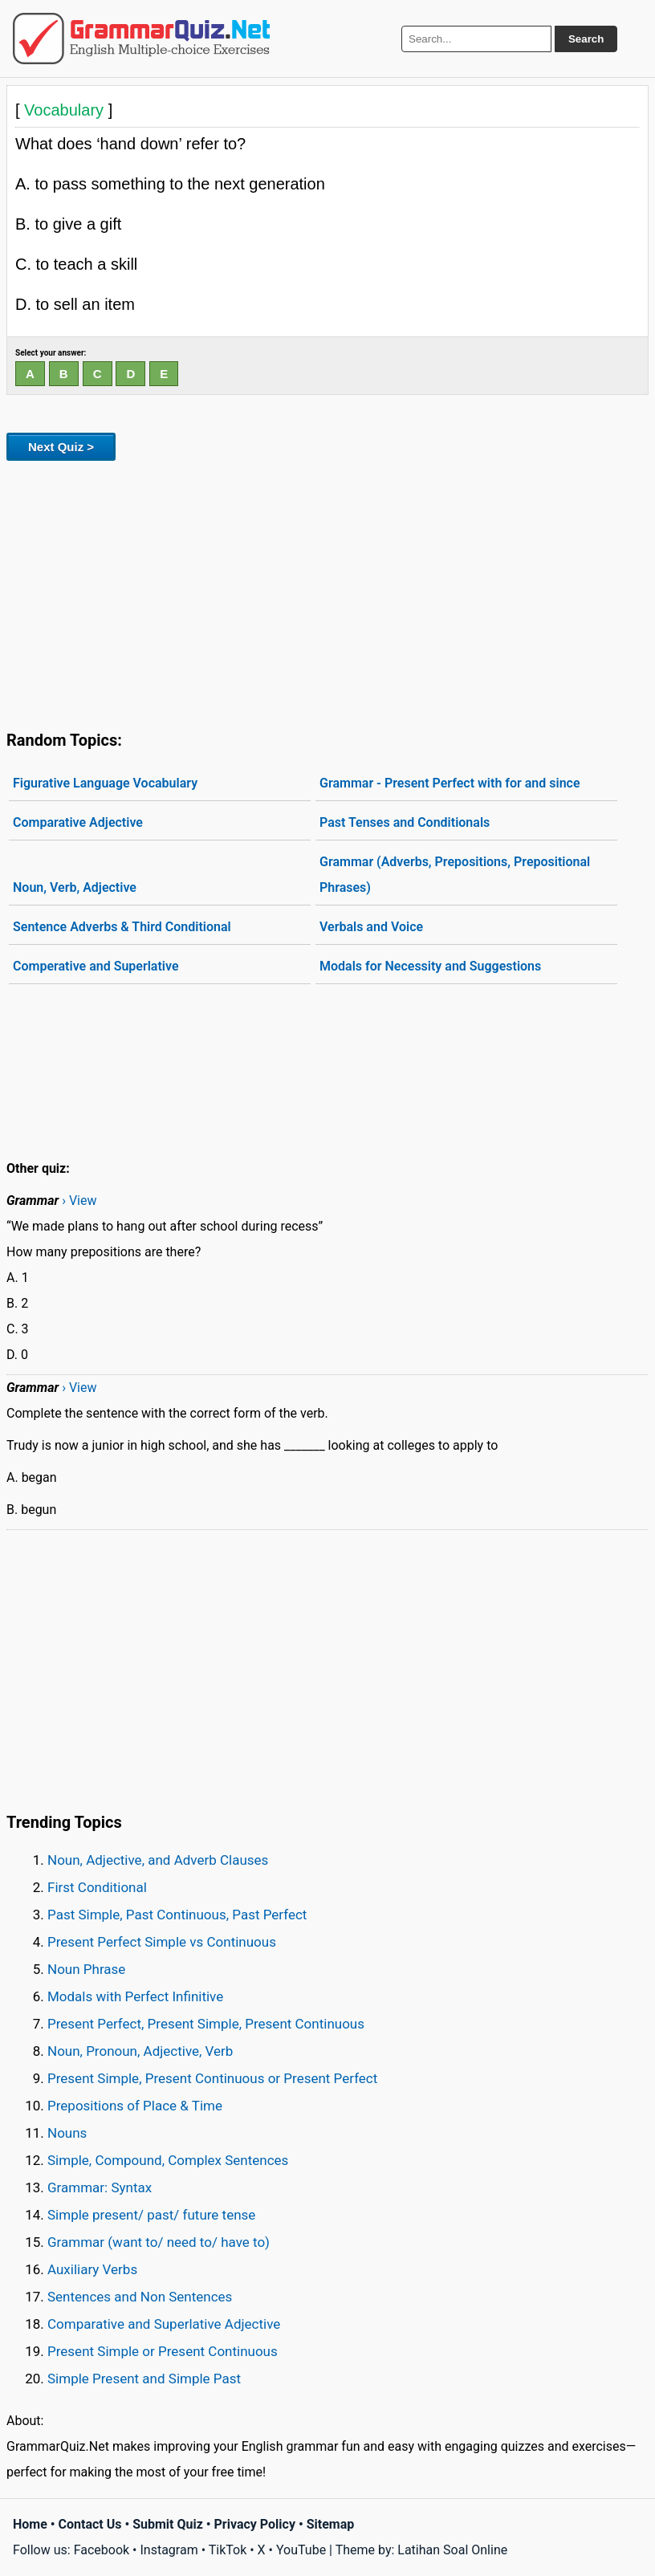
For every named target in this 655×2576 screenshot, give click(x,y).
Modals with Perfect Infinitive (135, 1996)
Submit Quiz (167, 2524)
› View (79, 1200)
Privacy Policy (254, 2524)
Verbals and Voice (371, 926)
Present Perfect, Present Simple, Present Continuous (205, 2024)
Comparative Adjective (78, 822)
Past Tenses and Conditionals (404, 822)
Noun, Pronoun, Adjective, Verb (140, 2051)
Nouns (67, 2133)
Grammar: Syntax (99, 2187)
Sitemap (331, 2524)
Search (586, 39)
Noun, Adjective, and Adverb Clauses (157, 1860)
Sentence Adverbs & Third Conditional (122, 926)
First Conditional (97, 1887)
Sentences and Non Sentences (139, 2297)
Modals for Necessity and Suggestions (430, 966)
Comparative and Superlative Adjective (163, 2324)
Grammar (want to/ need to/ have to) (158, 2242)
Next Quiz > (61, 447)
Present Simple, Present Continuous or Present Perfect (212, 2078)
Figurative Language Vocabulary (105, 783)
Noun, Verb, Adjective (74, 887)
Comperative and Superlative (96, 966)
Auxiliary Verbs (92, 2269)
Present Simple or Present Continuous (162, 2351)
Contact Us (90, 2524)
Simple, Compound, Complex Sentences (167, 2160)
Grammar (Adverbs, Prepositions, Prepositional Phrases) (454, 874)
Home (30, 2524)
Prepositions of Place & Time (134, 2106)
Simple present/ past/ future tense (151, 2215)
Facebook (101, 2550)
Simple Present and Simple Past (144, 2378)
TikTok (228, 2550)
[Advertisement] (327, 592)
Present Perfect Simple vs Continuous (161, 1942)
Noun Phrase (86, 1969)
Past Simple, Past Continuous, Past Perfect (177, 1915)
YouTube (301, 2550)
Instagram (168, 2550)
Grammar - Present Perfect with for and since (449, 783)
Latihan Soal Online (452, 2550)
